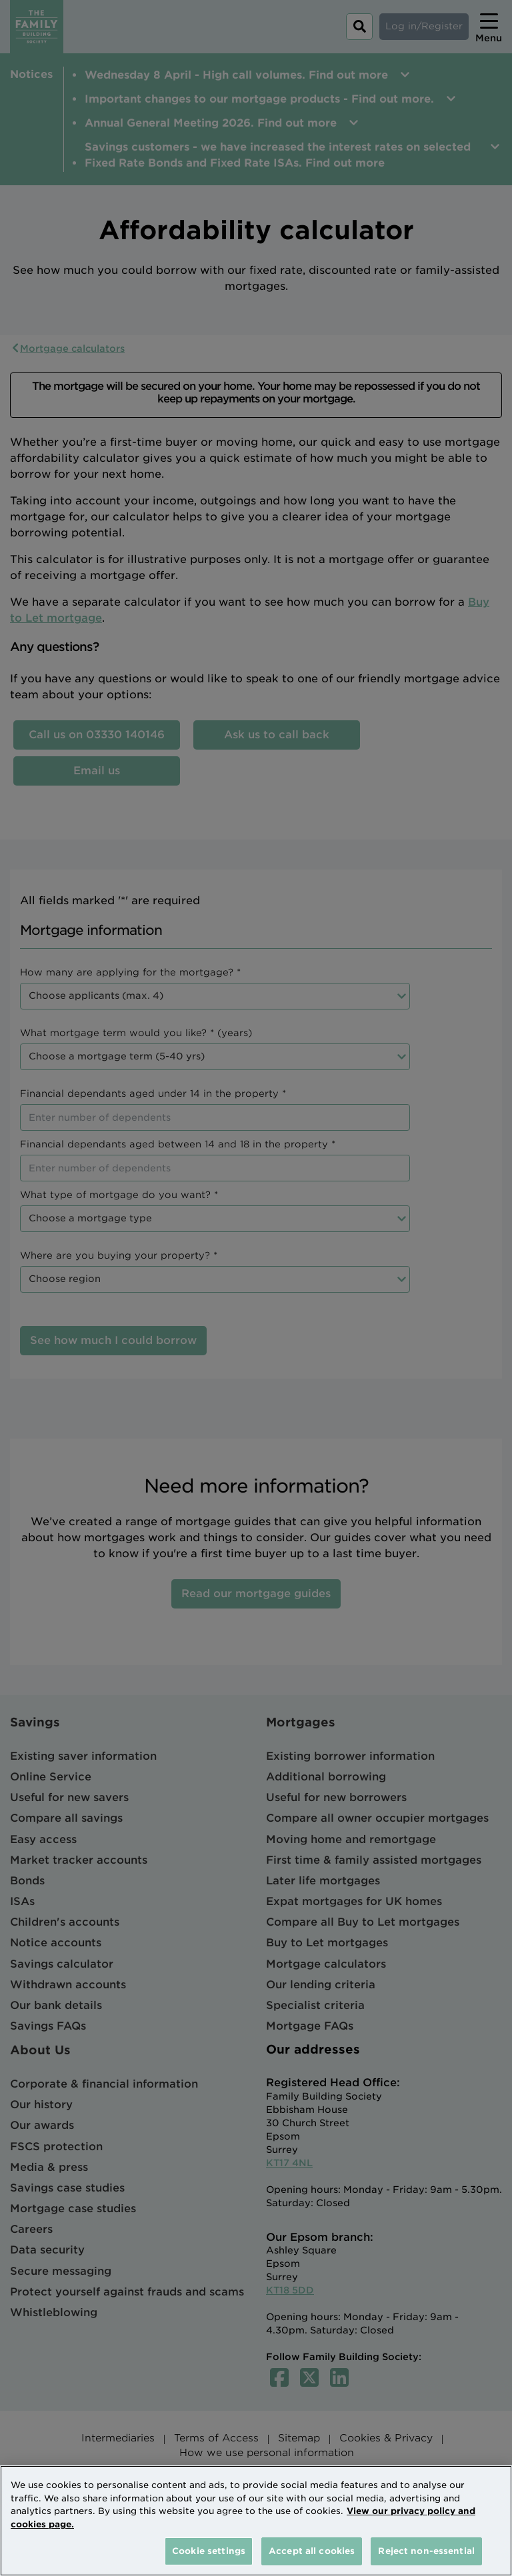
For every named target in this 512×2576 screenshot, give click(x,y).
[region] (256, 2520)
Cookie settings (208, 2551)
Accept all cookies (312, 2551)
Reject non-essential (426, 2551)
